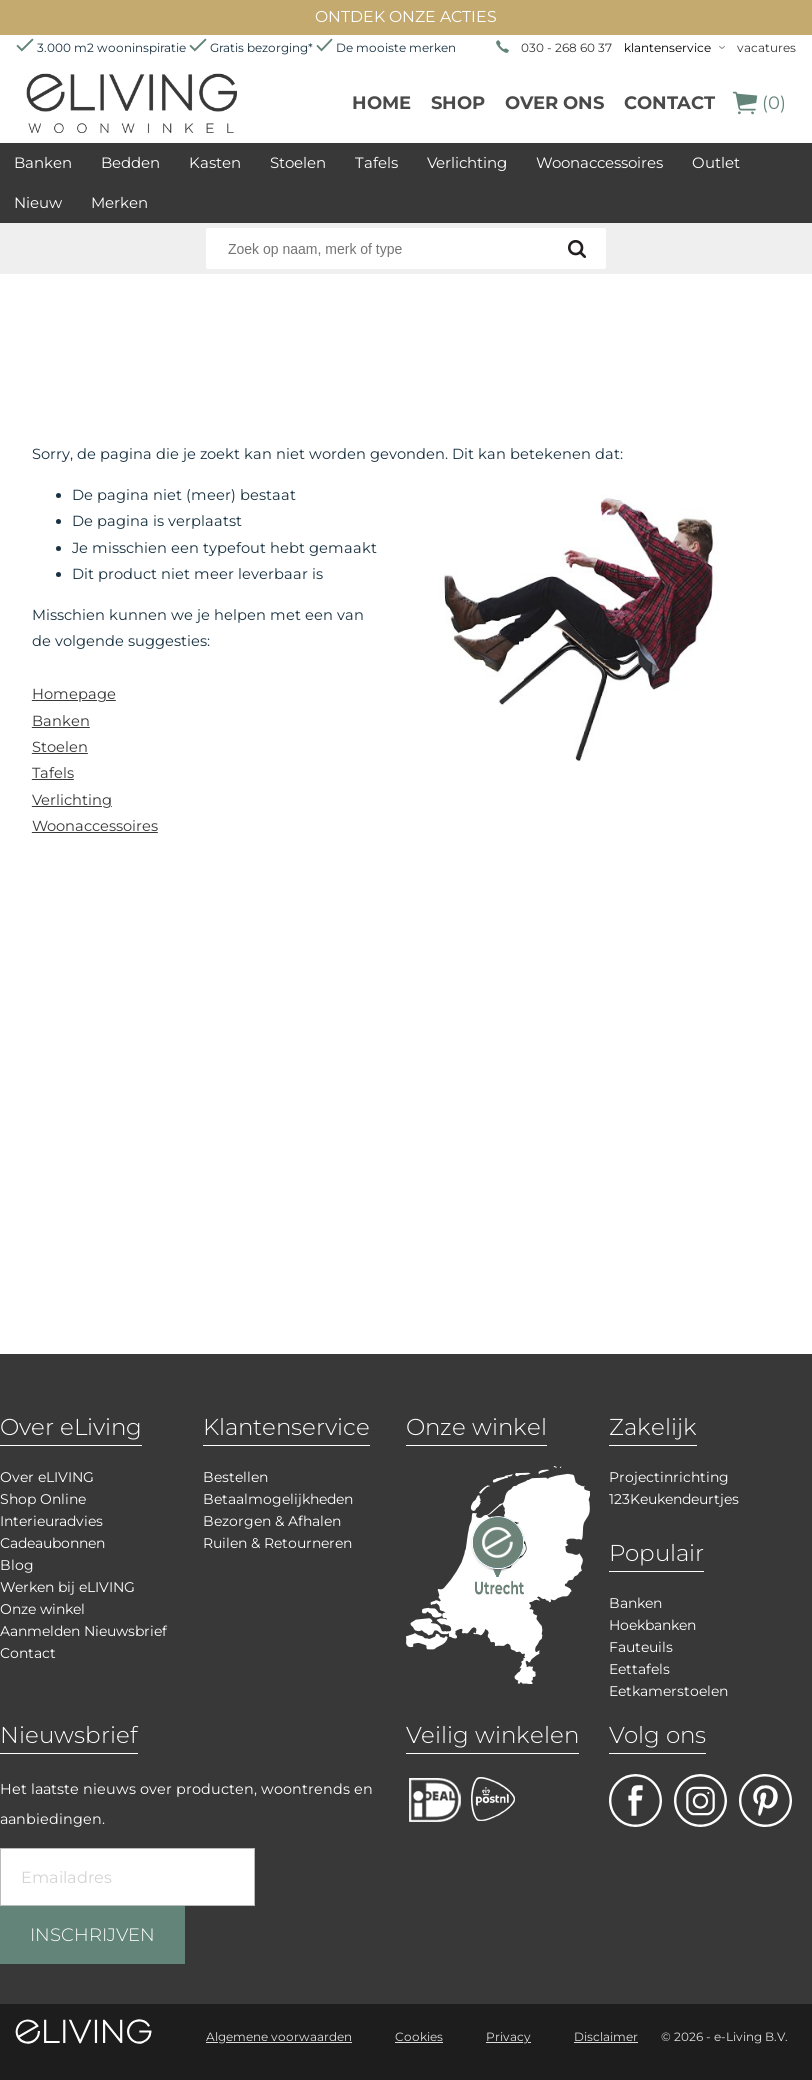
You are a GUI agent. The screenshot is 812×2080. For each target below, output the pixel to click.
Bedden (130, 162)
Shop (458, 103)
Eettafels (639, 1669)
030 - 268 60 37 (566, 47)
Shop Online (43, 1499)
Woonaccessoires (599, 162)
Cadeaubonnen (52, 1543)
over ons (554, 103)
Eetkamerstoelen (668, 1691)
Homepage (74, 694)
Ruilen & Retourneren (277, 1543)
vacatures (766, 47)
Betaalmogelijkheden (278, 1499)
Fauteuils (641, 1647)
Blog (17, 1565)
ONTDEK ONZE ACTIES (406, 16)
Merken (119, 202)
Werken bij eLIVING (67, 1587)
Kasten (215, 162)
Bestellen (235, 1477)
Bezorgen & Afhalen (272, 1521)
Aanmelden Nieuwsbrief (83, 1631)
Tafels (376, 162)
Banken (43, 162)
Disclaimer (606, 2036)
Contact (669, 103)
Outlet (716, 162)
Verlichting (467, 162)
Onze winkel (42, 1609)
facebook (635, 1800)
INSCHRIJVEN (92, 1935)
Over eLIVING (47, 1477)
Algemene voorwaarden (279, 2036)
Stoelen (298, 162)
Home (381, 103)
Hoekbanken (652, 1625)
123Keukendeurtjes (674, 1499)
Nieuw (38, 202)
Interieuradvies (51, 1521)
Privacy (508, 2036)
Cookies (419, 2036)
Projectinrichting (669, 1477)
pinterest (765, 1800)
